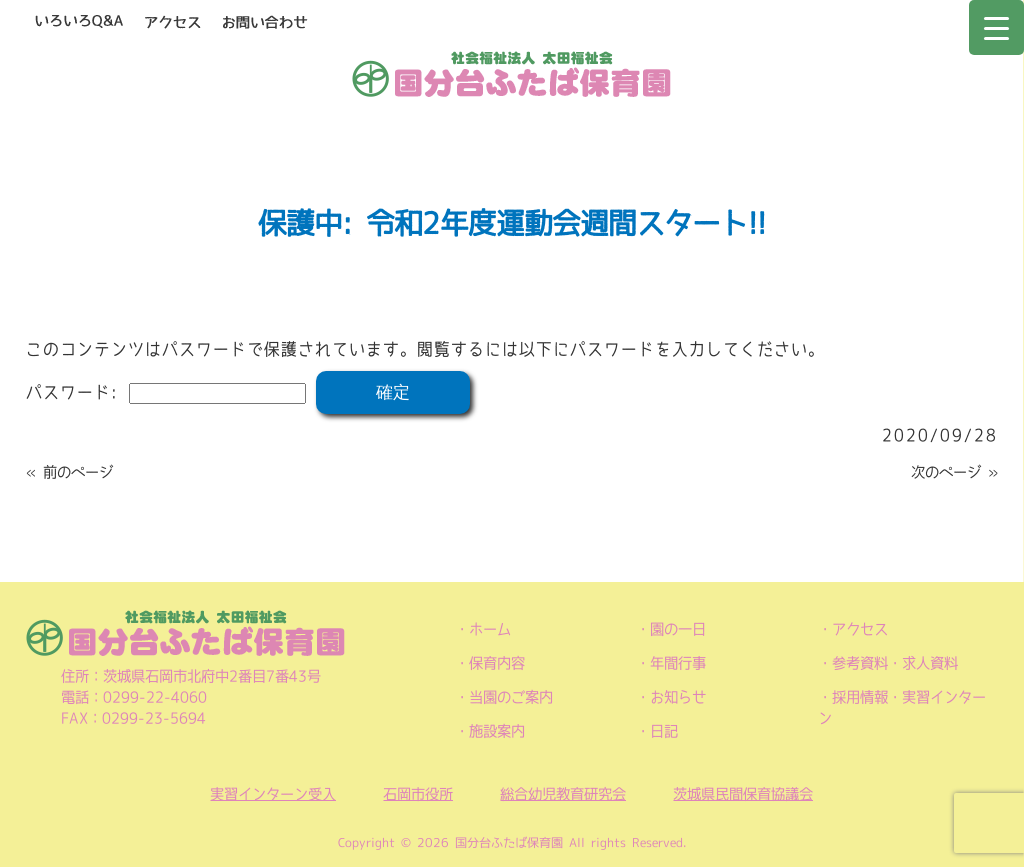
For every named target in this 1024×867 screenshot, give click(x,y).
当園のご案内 (511, 697)
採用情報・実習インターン (902, 707)
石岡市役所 (418, 794)
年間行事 (678, 663)
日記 (664, 731)
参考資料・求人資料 (895, 663)
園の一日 (678, 629)
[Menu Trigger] (996, 27)
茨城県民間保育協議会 (743, 794)
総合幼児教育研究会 (563, 794)
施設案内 (497, 731)
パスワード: (166, 392)
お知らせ (678, 697)
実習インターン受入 (273, 794)
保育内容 (497, 663)
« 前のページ (69, 472)
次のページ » (954, 472)
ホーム (490, 629)
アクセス (860, 629)
